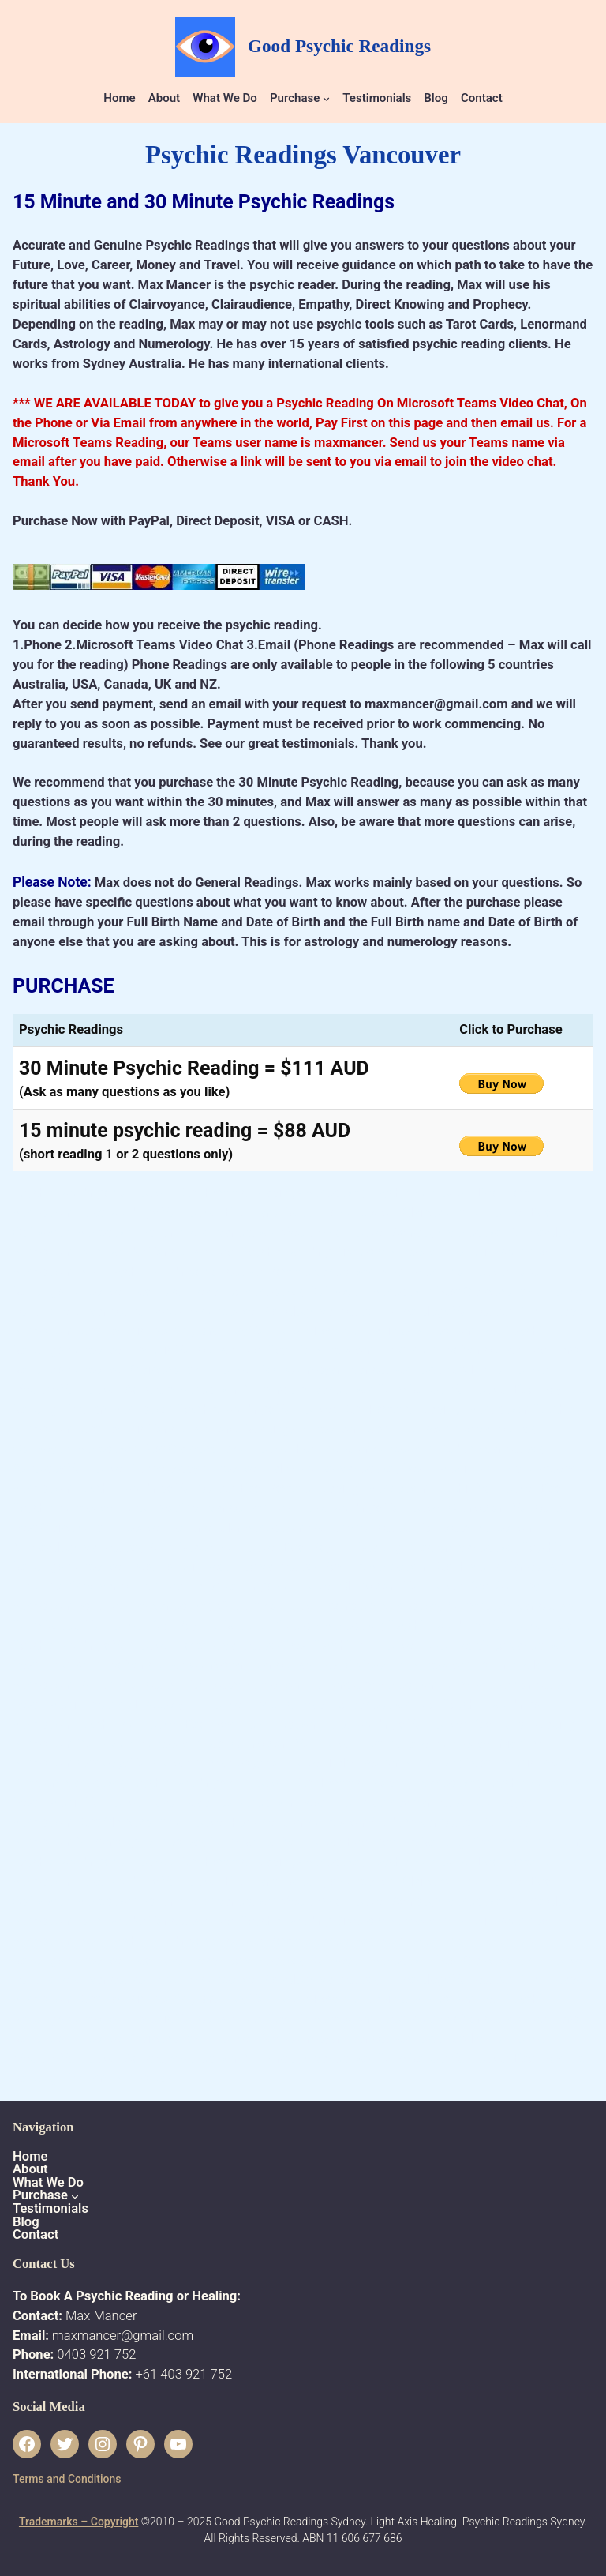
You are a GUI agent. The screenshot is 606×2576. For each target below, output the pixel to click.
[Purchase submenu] (326, 98)
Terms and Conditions (67, 2479)
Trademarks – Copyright (78, 2521)
